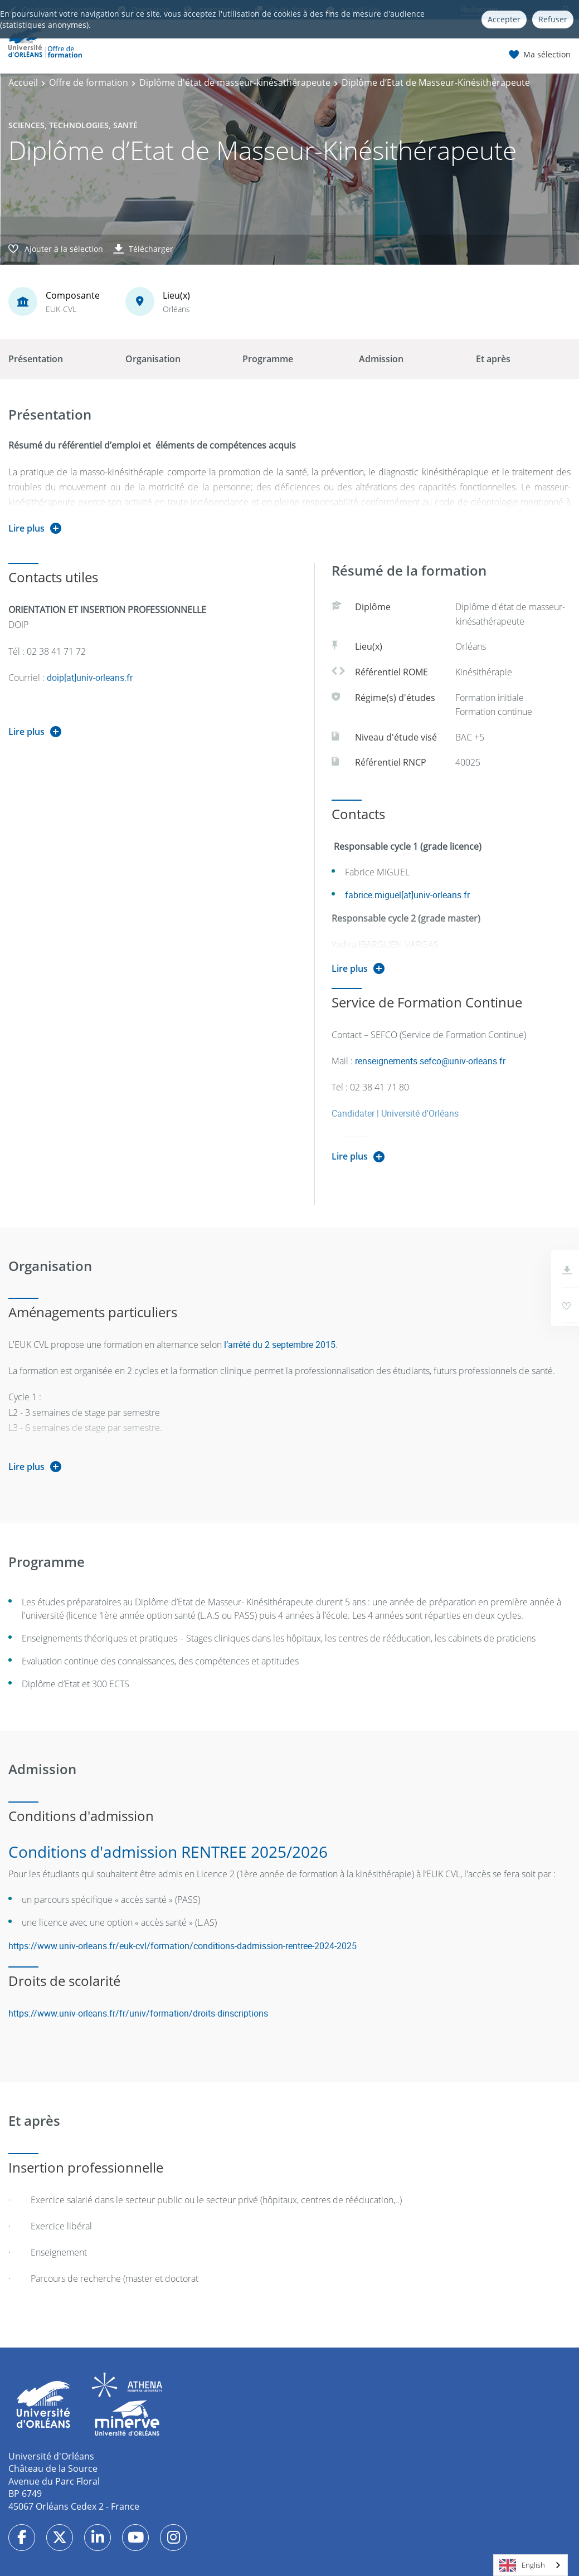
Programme (267, 359)
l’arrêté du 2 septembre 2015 (279, 1344)
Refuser (552, 19)
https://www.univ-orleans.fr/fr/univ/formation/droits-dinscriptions (138, 2013)
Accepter (504, 19)
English (522, 2565)
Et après (493, 359)
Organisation (153, 359)
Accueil (23, 82)
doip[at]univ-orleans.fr (90, 677)
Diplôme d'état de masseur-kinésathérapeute (234, 82)
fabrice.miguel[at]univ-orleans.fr (407, 895)
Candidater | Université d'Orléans (395, 1113)
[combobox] (530, 2565)
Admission (381, 359)
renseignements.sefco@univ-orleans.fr (430, 1061)
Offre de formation (88, 82)
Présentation (35, 359)
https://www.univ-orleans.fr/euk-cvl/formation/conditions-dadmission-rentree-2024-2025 (183, 1946)
